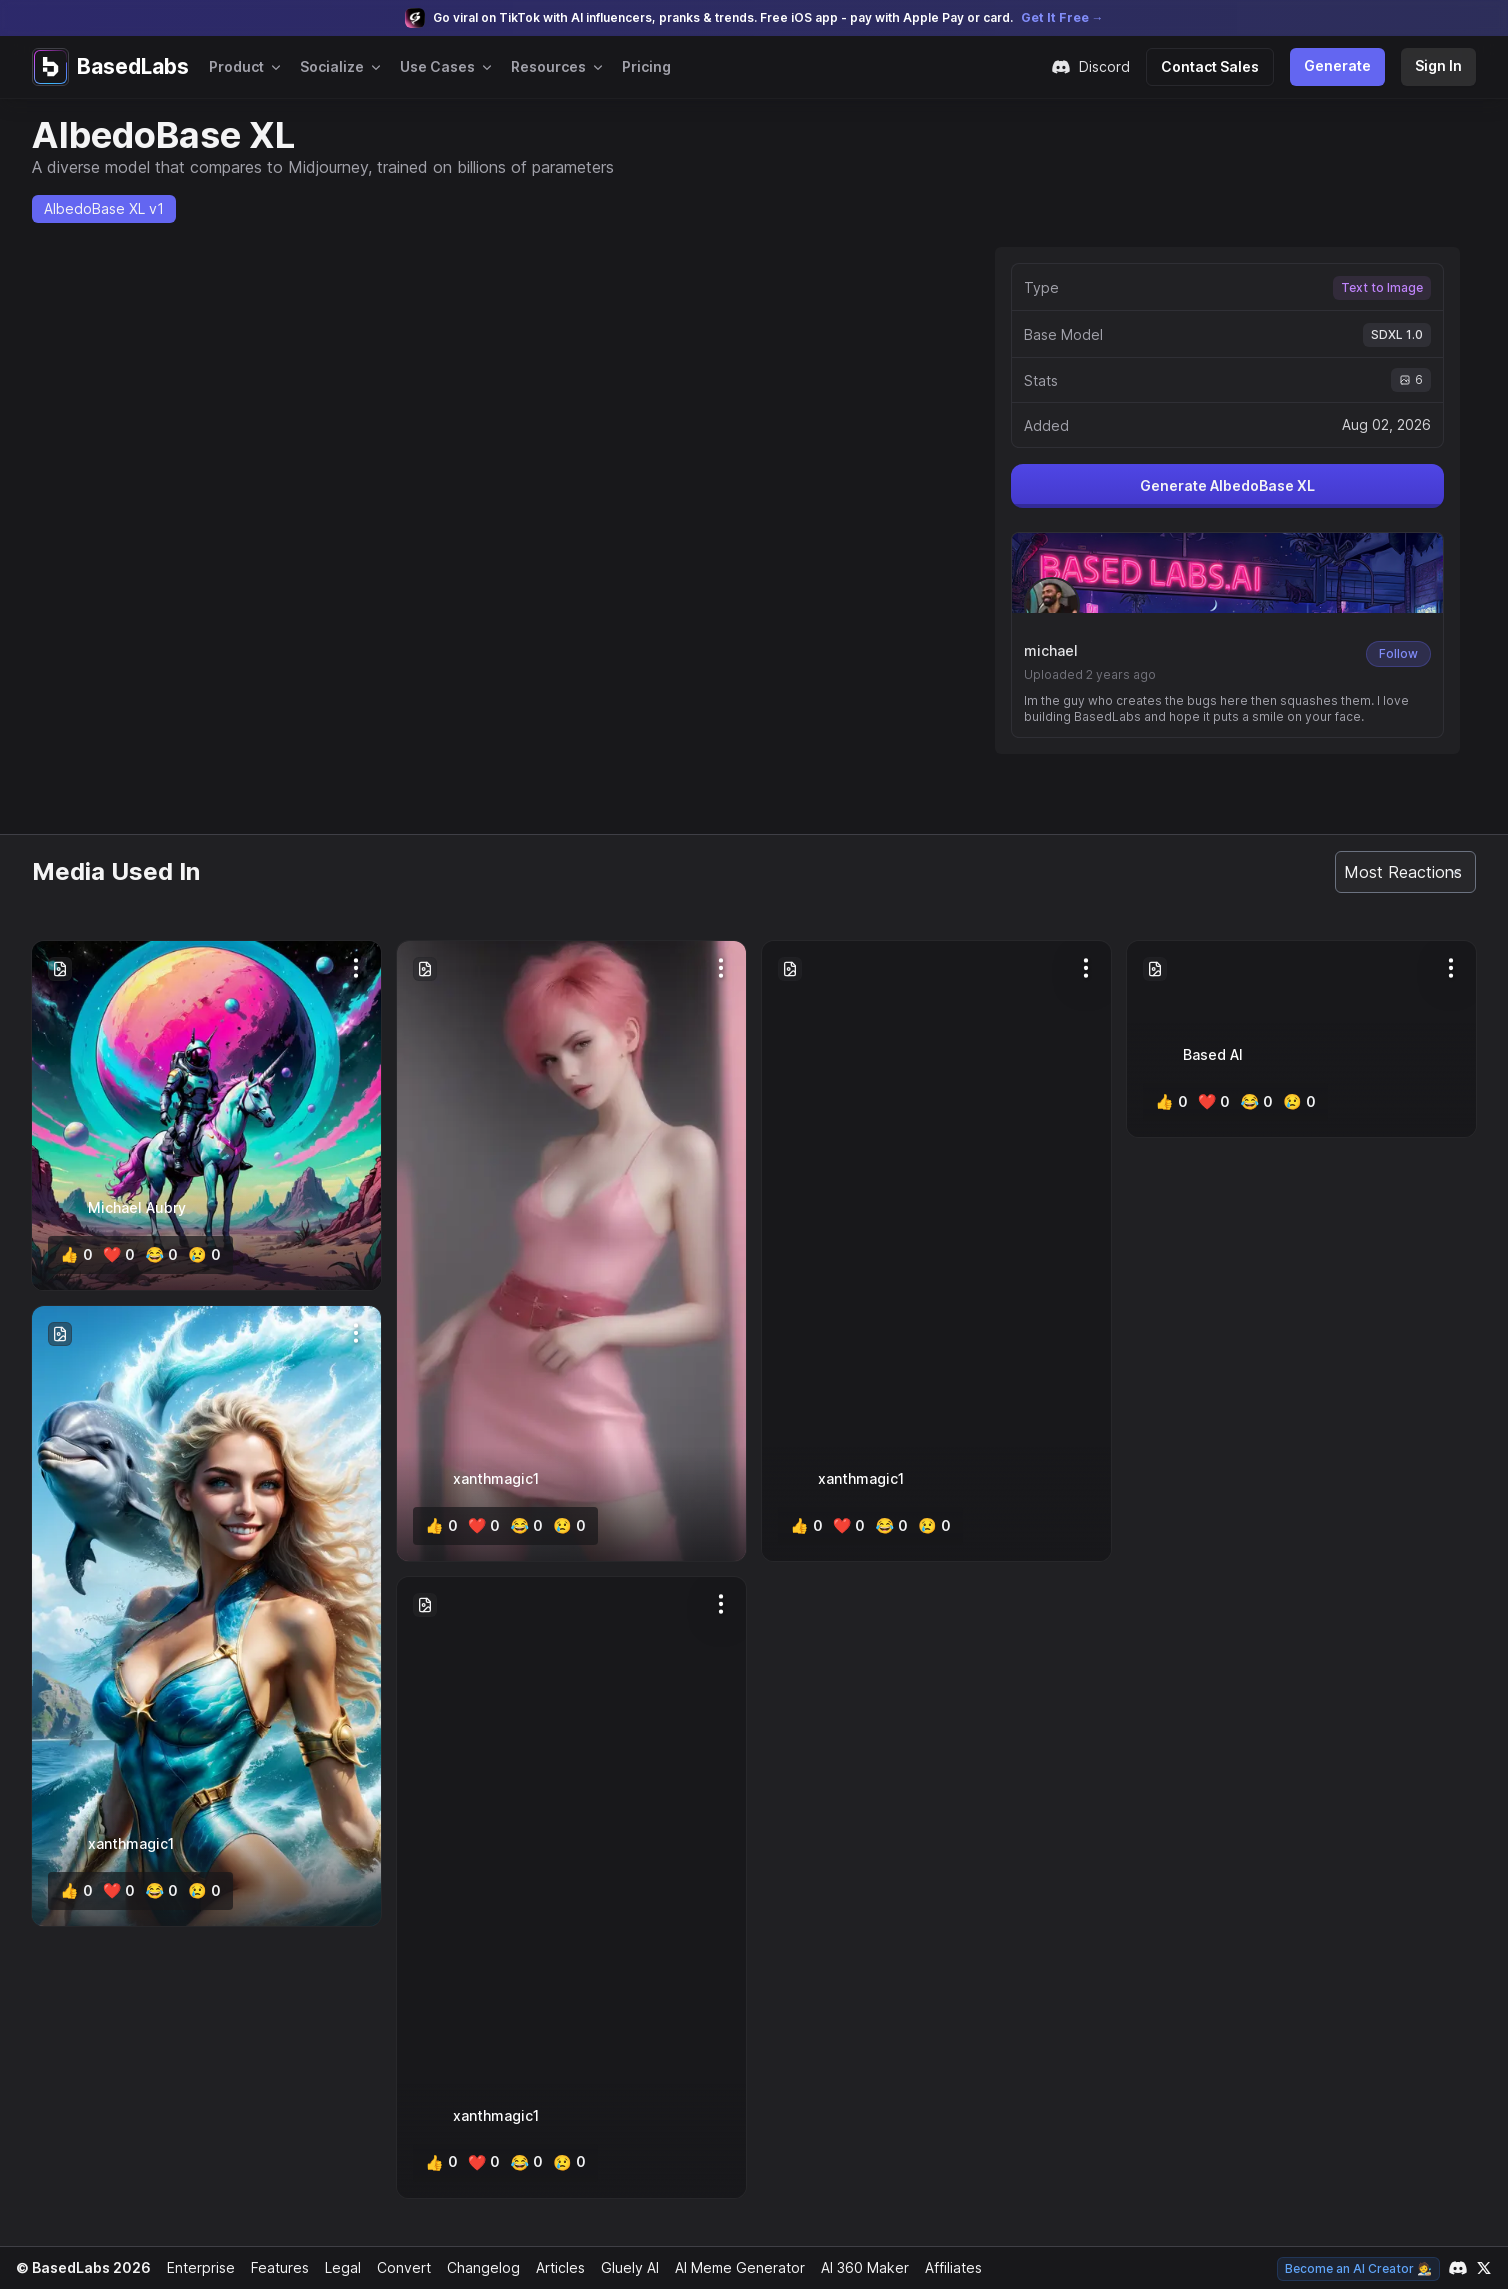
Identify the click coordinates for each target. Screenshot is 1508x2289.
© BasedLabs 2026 (81, 2267)
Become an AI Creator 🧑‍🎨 (1360, 2268)
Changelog (475, 2267)
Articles (552, 2267)
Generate (1341, 65)
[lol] (157, 1255)
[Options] (356, 968)
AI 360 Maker (857, 2267)
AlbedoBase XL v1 (103, 208)
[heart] (116, 1255)
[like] (76, 1255)
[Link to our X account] (1484, 2268)
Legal (337, 2267)
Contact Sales (1218, 66)
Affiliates (947, 2267)
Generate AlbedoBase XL (1227, 492)
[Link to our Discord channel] (1458, 2268)
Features (274, 2267)
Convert (397, 2267)
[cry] (198, 1255)
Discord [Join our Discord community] (1100, 67)
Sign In (1439, 65)
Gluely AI (622, 2267)
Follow (1399, 653)
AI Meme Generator (732, 2267)
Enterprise (196, 2267)
